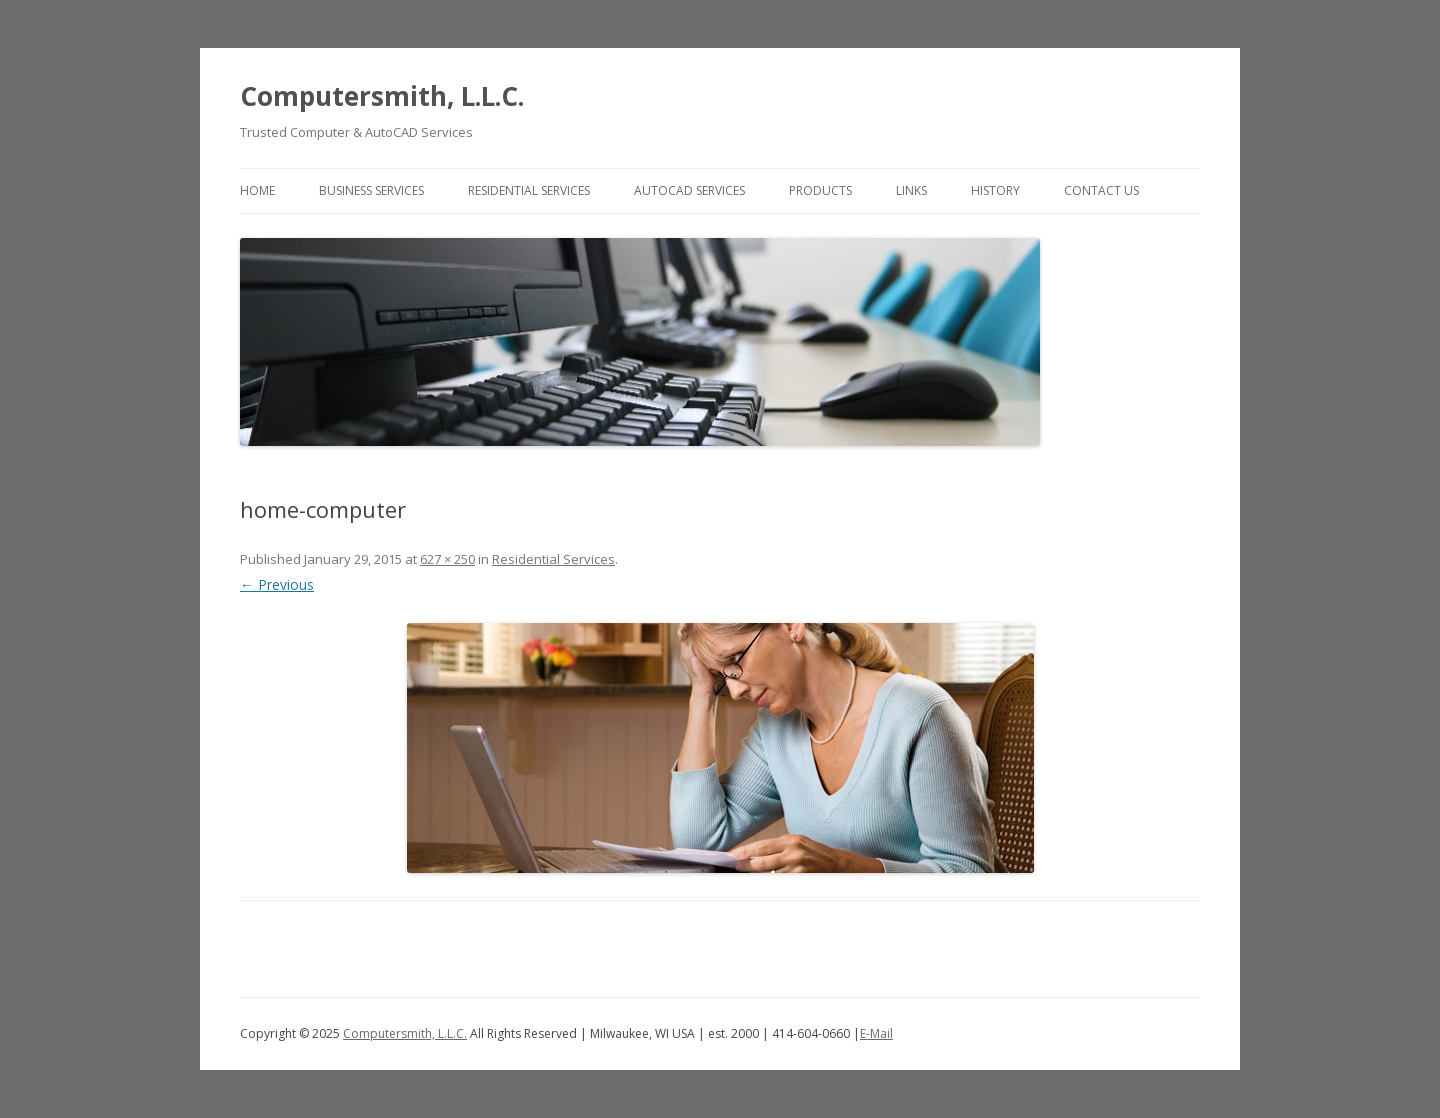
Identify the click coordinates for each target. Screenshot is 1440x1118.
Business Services (371, 190)
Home (257, 190)
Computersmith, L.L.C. (382, 96)
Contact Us (1101, 190)
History (995, 190)
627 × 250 (447, 559)
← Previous (277, 584)
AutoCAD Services (689, 190)
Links (911, 190)
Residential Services (529, 190)
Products (820, 190)
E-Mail (876, 1033)
